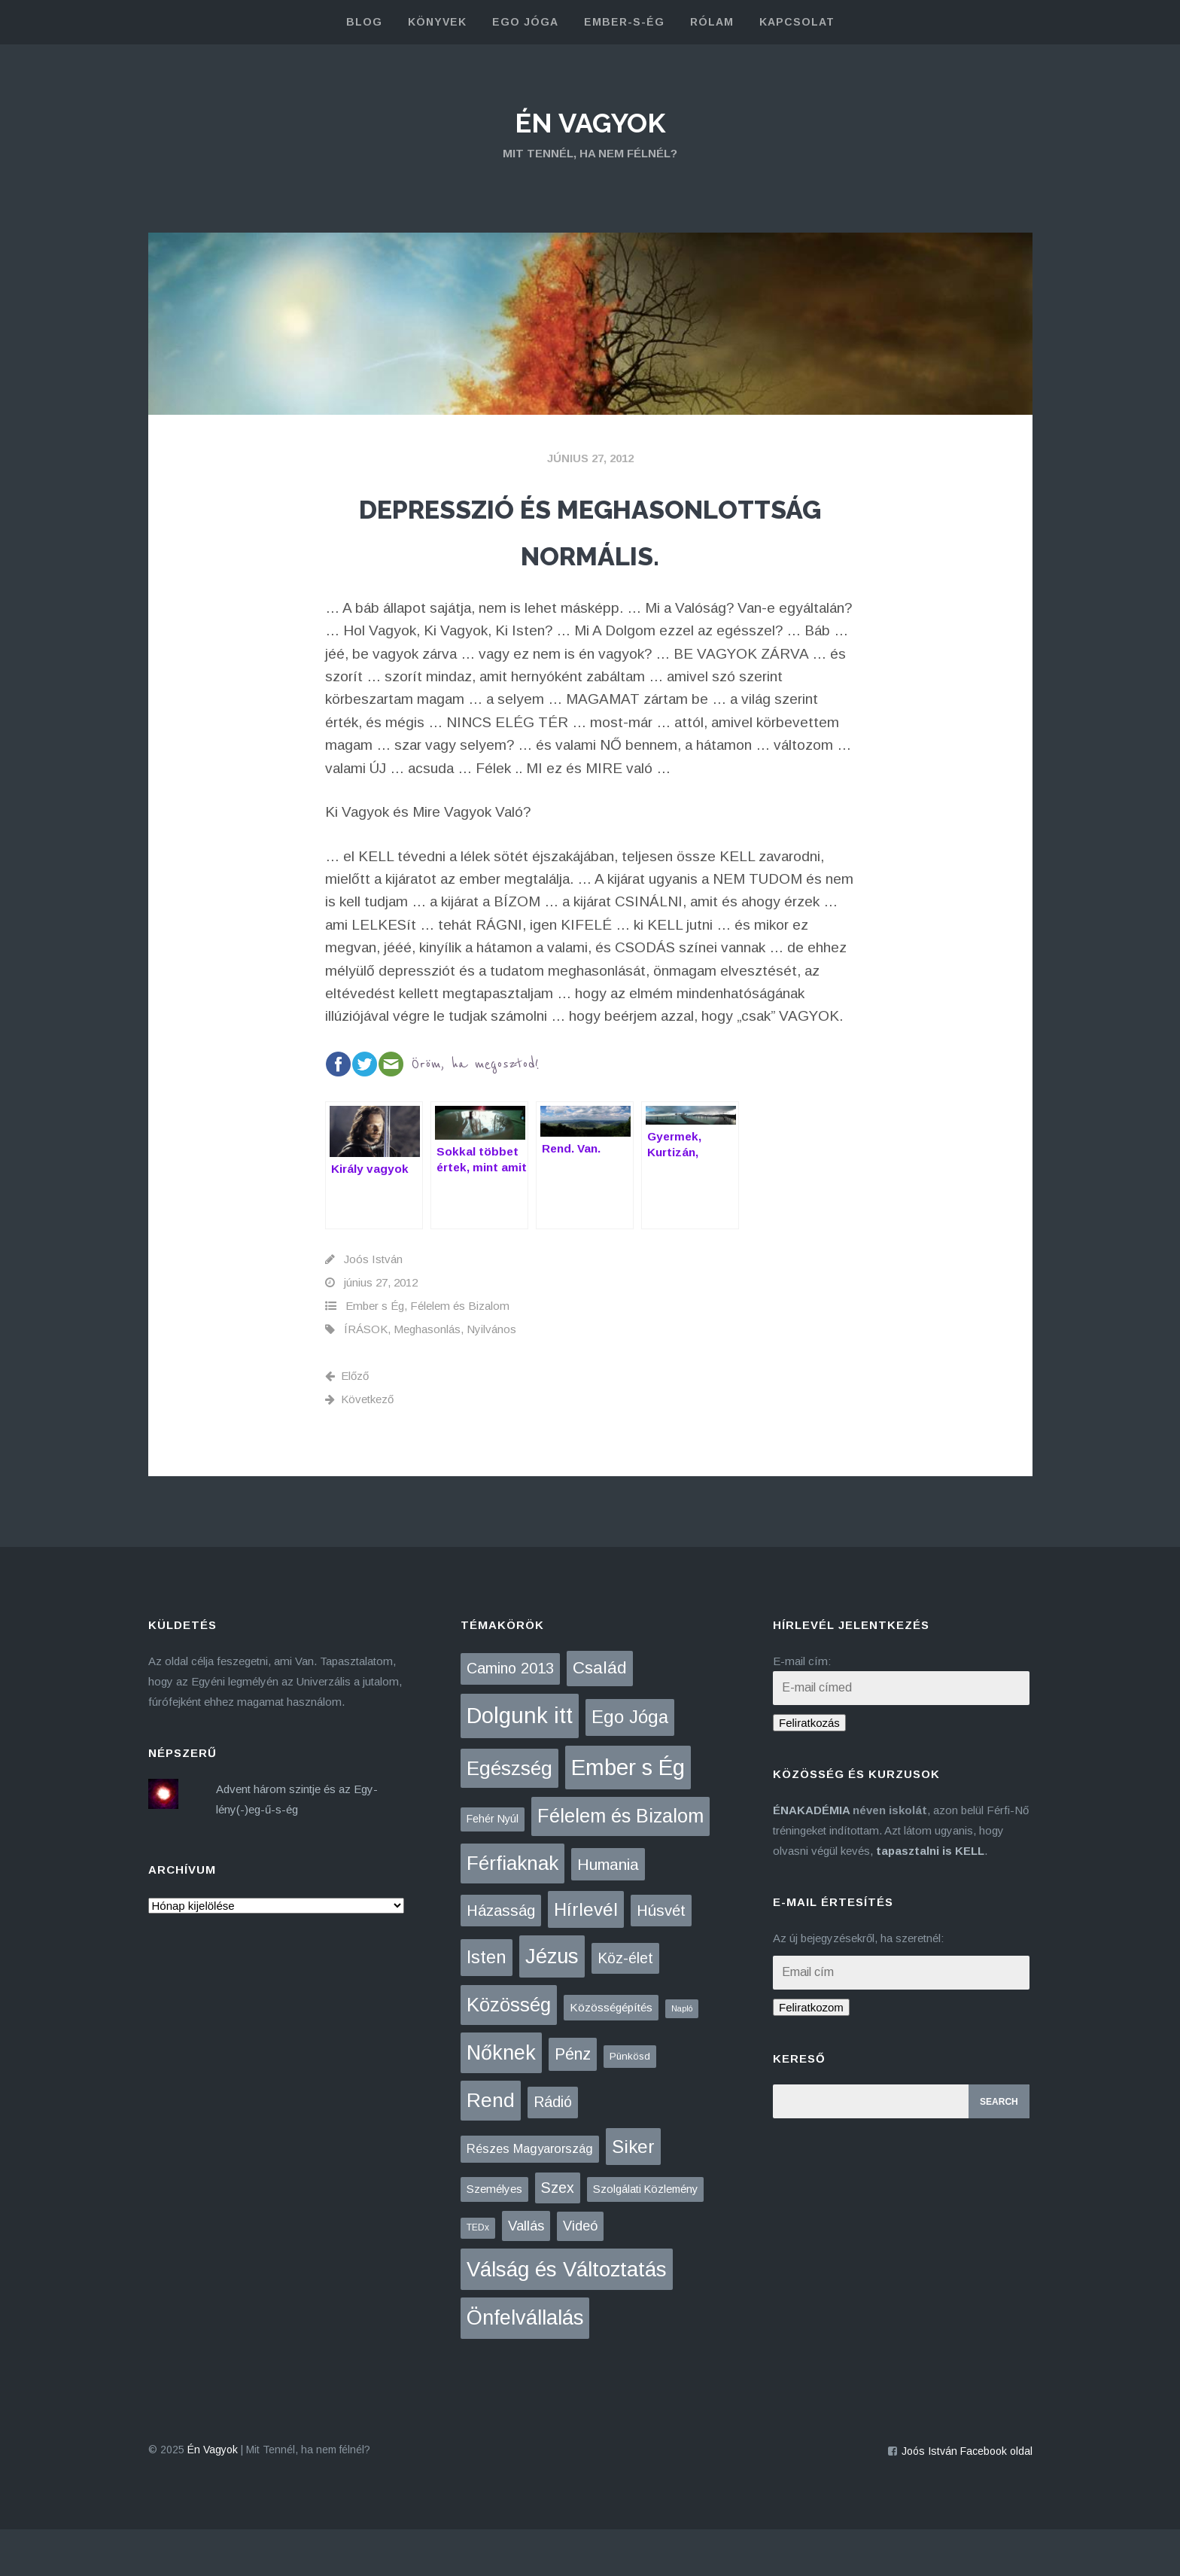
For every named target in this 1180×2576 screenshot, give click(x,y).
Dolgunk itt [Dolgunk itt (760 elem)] (520, 1762)
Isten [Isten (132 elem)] (486, 2004)
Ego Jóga (525, 22)
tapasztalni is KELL (930, 1898)
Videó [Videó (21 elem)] (580, 2273)
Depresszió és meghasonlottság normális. (590, 552)
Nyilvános (491, 1375)
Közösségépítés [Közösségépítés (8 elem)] (611, 2054)
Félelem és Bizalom (459, 1352)
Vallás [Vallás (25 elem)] (526, 2273)
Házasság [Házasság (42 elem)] (501, 1957)
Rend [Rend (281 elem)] (491, 2147)
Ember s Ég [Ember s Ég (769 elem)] (628, 1813)
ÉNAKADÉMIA (811, 1857)
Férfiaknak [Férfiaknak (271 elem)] (512, 1910)
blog (364, 22)
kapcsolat (797, 22)
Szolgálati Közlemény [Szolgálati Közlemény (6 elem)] (645, 2236)
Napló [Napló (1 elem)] (681, 2055)
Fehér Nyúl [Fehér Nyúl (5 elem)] (493, 1866)
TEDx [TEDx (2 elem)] (478, 2275)
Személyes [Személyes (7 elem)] (494, 2236)
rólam (712, 22)
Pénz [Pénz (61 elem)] (573, 2101)
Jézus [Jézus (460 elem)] (552, 2003)
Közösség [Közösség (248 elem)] (509, 2052)
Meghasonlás (427, 1375)
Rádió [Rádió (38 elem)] (553, 2148)
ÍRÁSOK (366, 1375)
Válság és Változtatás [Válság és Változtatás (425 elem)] (567, 2316)
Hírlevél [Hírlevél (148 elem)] (586, 1956)
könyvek (437, 22)
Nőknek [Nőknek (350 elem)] (501, 2099)
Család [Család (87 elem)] (600, 1715)
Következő (359, 1445)
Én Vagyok (590, 120)
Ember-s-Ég (624, 22)
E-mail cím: (802, 1708)
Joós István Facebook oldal (967, 2498)
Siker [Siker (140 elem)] (633, 2193)
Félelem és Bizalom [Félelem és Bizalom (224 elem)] (620, 1863)
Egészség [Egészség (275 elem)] (509, 1815)
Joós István (373, 1305)
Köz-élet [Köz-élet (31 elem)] (625, 2005)
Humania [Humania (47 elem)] (608, 1911)
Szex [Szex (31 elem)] (557, 2235)
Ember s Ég (374, 1352)
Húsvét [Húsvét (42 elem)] (661, 1957)
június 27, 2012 (590, 458)
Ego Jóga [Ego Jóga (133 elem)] (630, 1763)
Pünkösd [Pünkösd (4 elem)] (630, 2103)
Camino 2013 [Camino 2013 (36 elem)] (510, 1715)
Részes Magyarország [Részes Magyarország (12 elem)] (530, 2195)
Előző (347, 1422)
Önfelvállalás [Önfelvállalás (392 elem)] (525, 2365)
